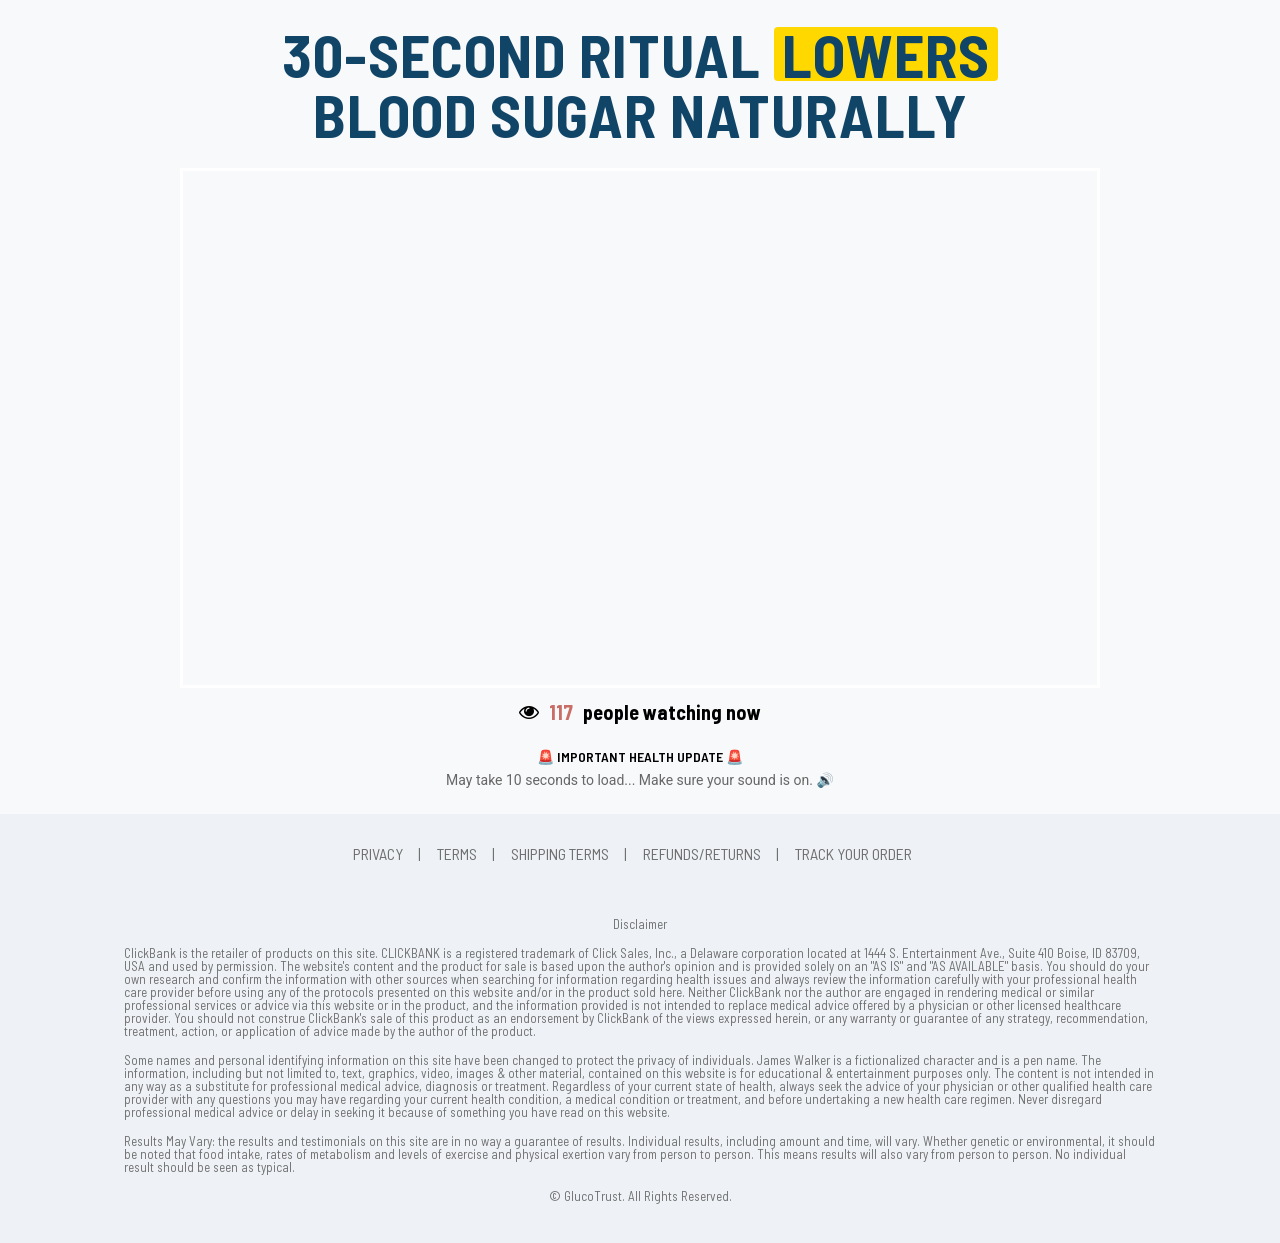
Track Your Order (853, 853)
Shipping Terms (560, 853)
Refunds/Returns (702, 853)
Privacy (378, 853)
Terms (457, 853)
